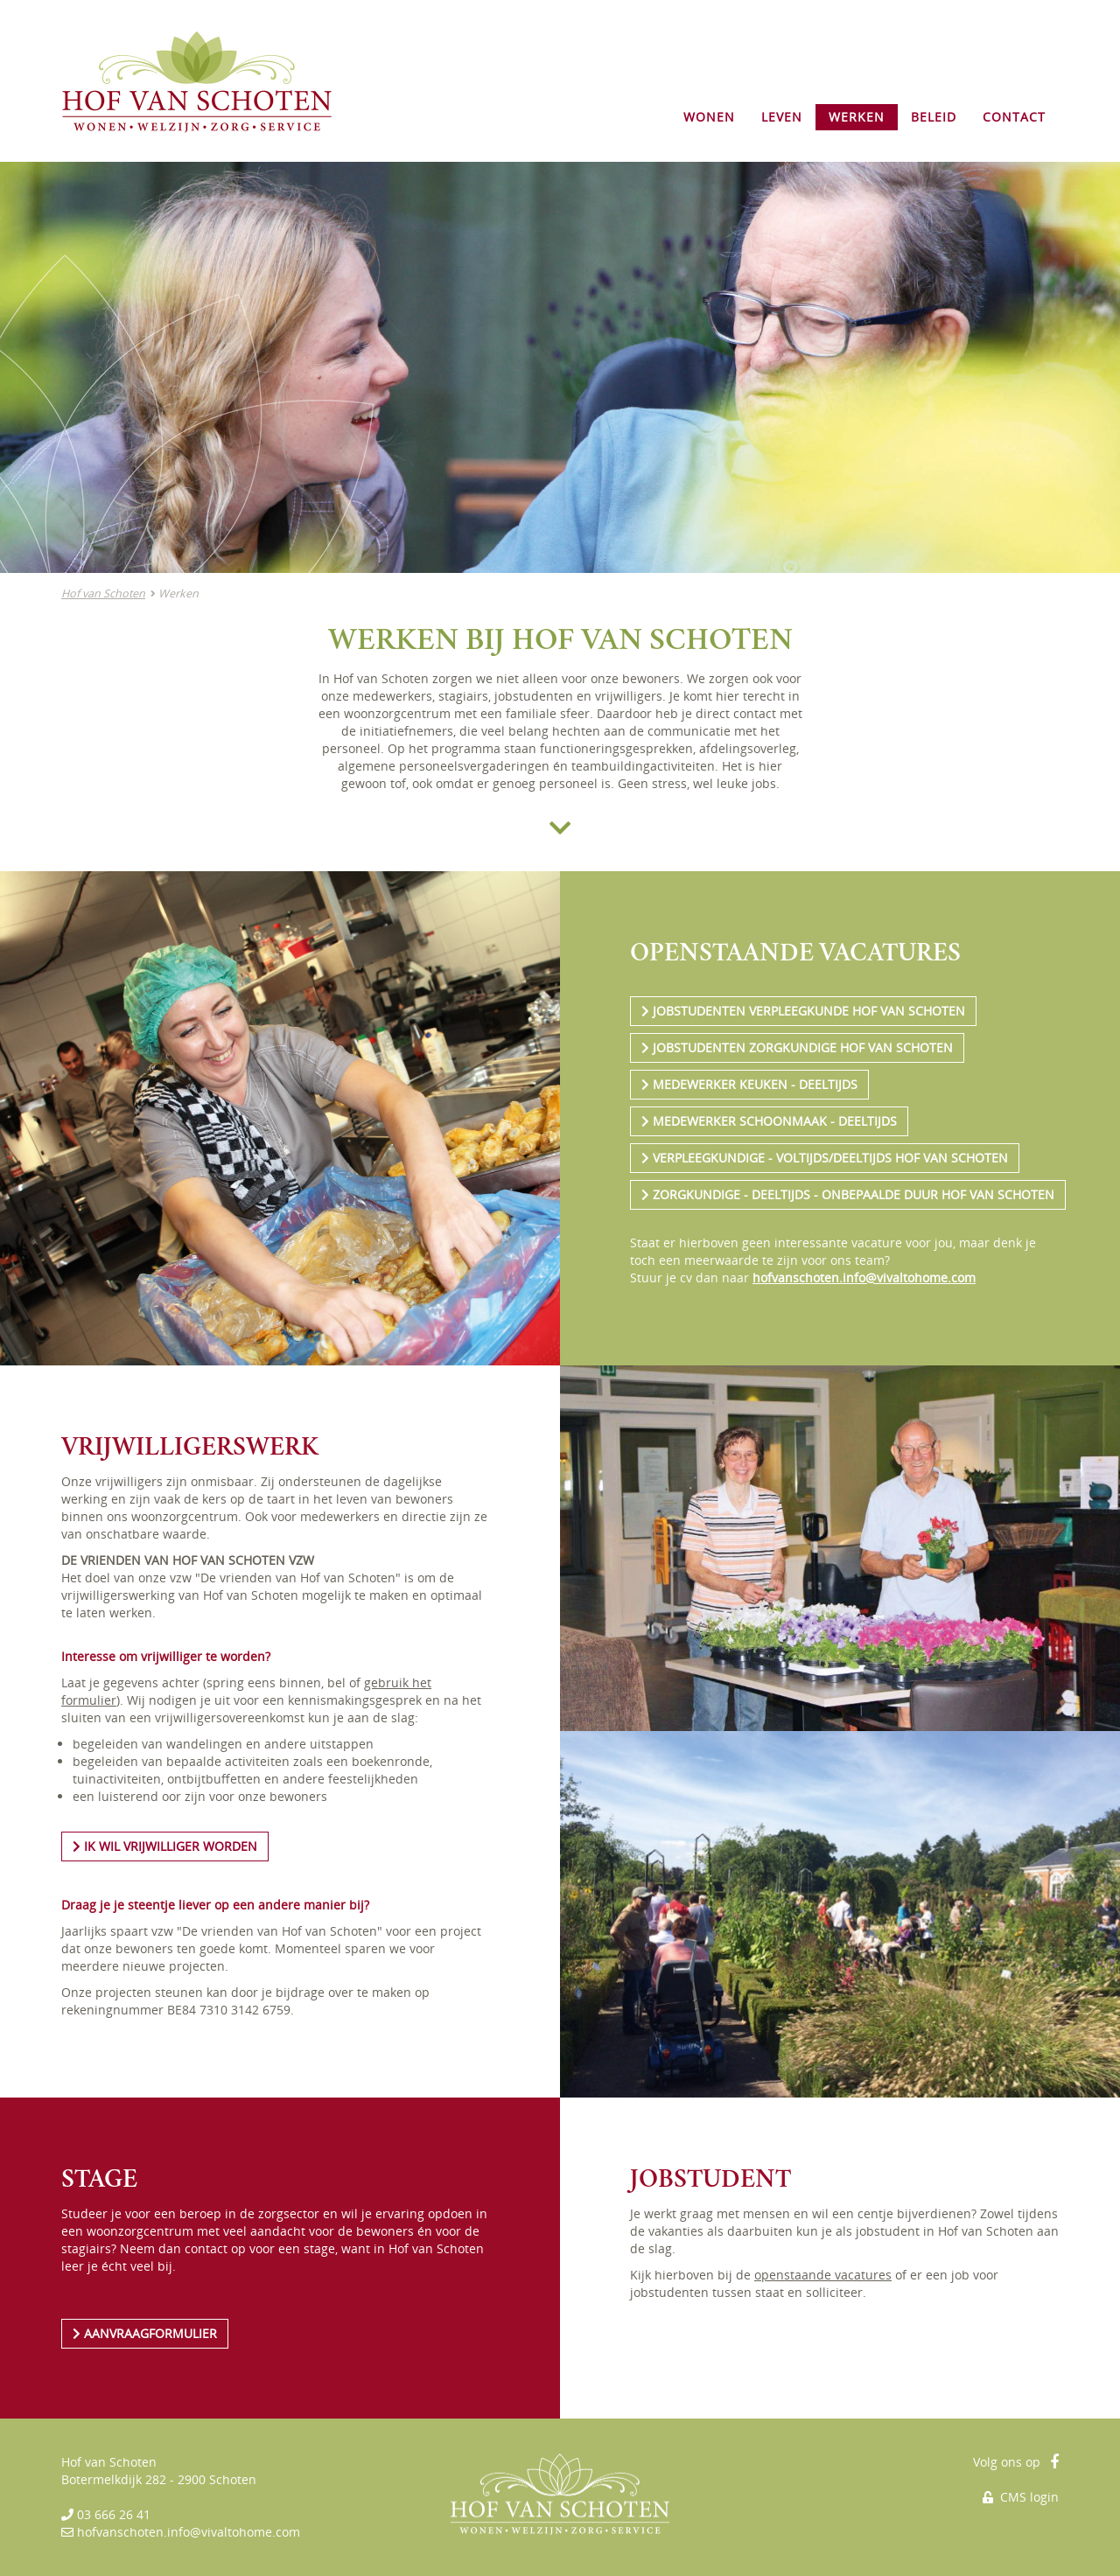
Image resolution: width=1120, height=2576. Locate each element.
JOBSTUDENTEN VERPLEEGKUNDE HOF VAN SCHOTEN (803, 1010)
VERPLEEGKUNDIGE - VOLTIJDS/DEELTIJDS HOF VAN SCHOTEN (824, 1157)
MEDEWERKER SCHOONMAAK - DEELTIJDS (769, 1121)
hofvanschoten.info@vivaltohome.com (864, 1277)
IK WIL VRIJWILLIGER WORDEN (165, 1846)
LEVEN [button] (781, 116)
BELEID (933, 116)
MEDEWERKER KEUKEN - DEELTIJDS (749, 1084)
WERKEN (857, 116)
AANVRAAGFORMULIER (145, 2333)
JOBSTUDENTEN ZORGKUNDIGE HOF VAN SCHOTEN (797, 1047)
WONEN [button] (709, 116)
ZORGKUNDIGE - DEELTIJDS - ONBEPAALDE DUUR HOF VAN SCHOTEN (847, 1194)
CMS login (1021, 2497)
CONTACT (1014, 116)
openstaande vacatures (823, 2274)
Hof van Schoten (103, 593)
